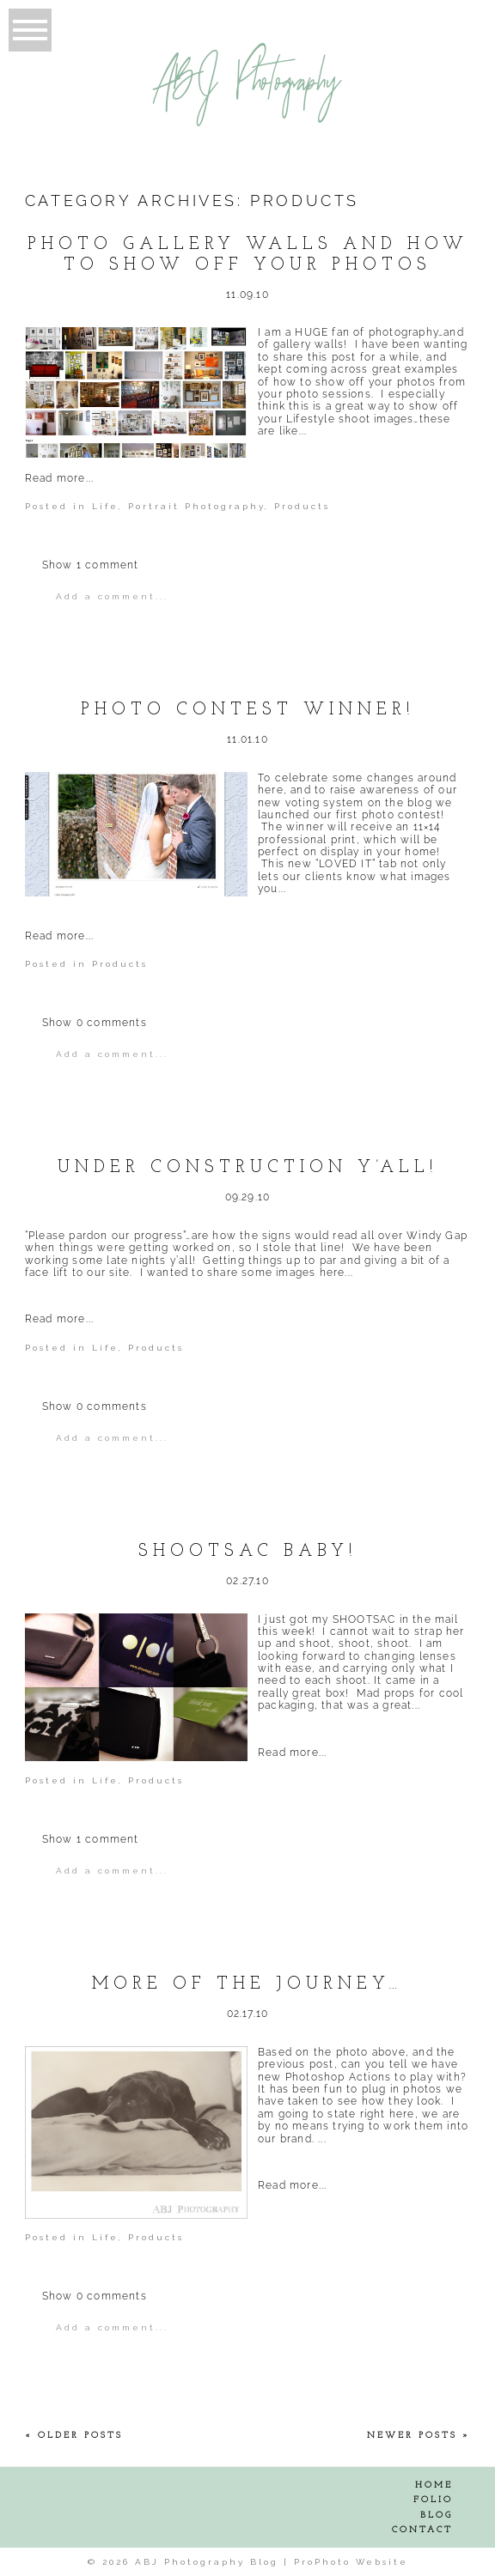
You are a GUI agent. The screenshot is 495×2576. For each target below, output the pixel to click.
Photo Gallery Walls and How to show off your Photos (248, 255)
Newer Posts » (418, 2435)
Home (434, 2485)
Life (105, 506)
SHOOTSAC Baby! (248, 1551)
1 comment (90, 565)
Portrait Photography (196, 506)
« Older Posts (74, 2435)
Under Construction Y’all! (248, 1167)
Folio (433, 2500)
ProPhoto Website (351, 2562)
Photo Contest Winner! (248, 710)
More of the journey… (247, 1984)
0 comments (94, 1023)
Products (302, 506)
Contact (422, 2530)
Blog (436, 2515)
